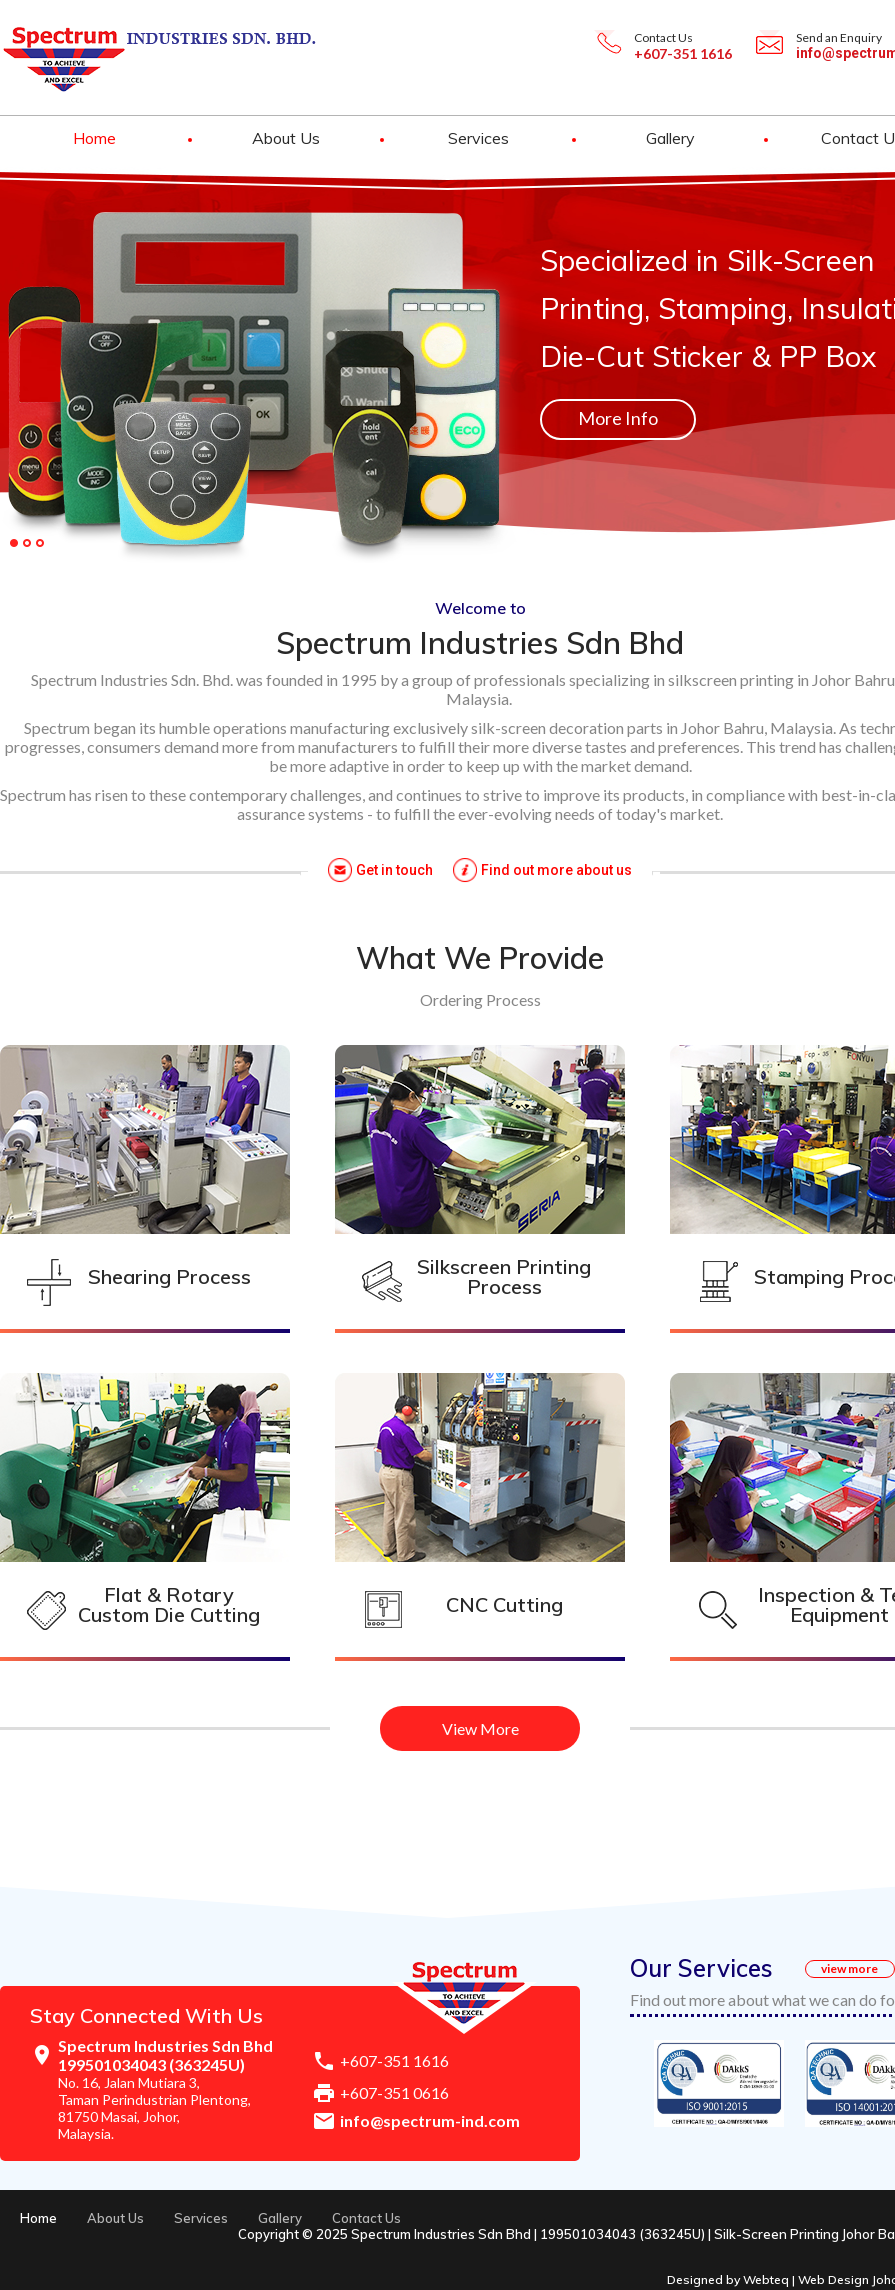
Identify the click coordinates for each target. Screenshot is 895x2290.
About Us (286, 138)
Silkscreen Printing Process (504, 1276)
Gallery (670, 138)
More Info (618, 418)
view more (849, 1968)
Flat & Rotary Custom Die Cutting (169, 1604)
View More (480, 1728)
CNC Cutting (504, 1604)
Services (478, 138)
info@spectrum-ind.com (430, 2120)
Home (94, 138)
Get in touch (394, 870)
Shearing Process (169, 1276)
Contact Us (366, 2218)
